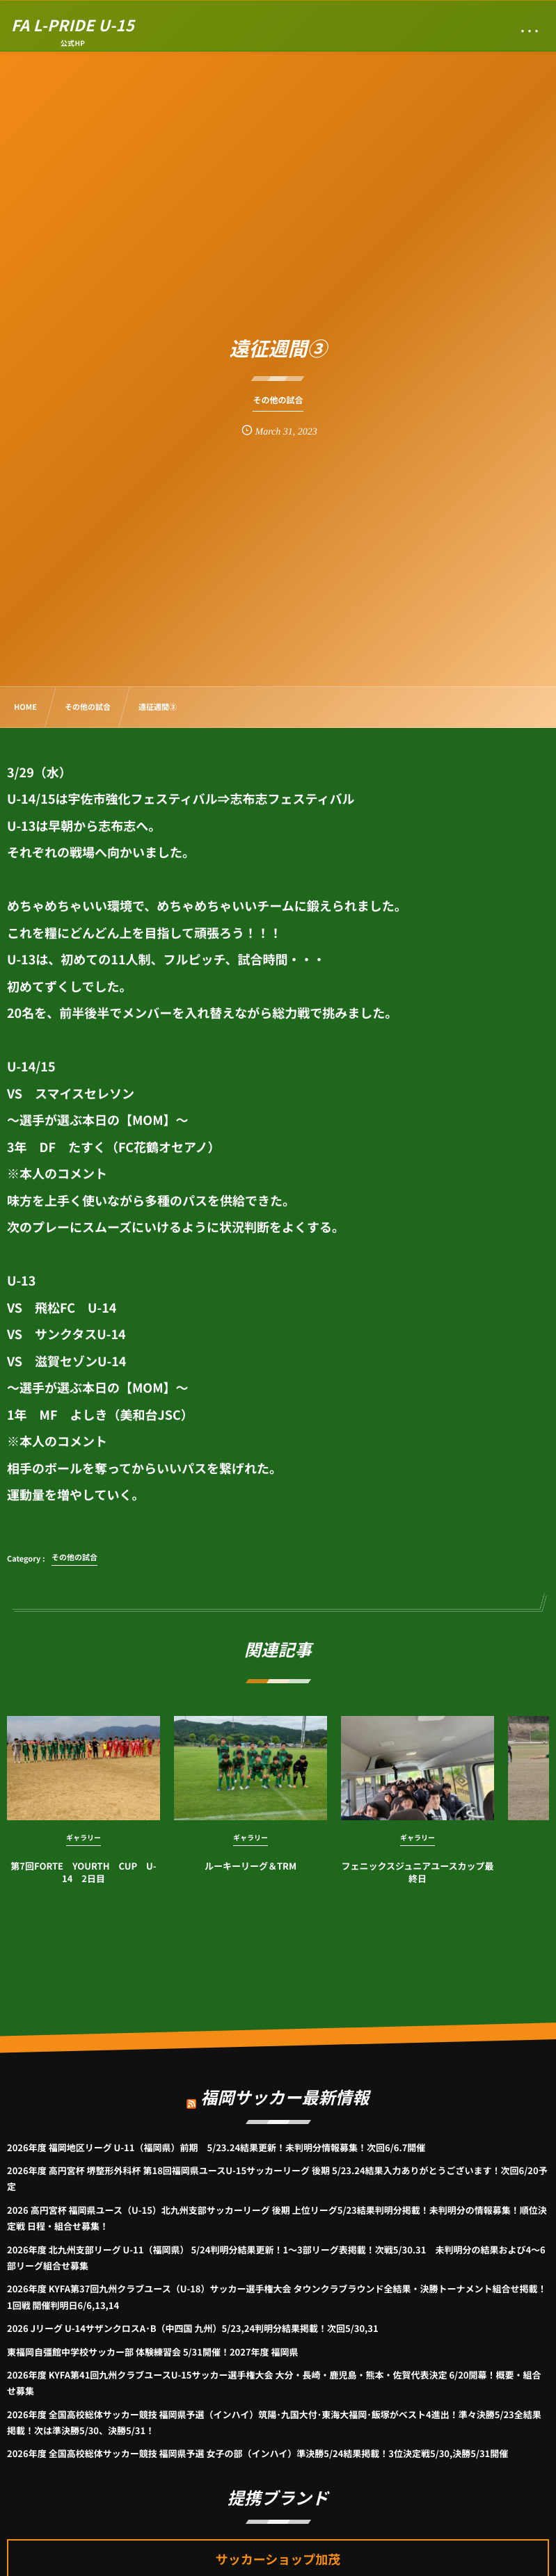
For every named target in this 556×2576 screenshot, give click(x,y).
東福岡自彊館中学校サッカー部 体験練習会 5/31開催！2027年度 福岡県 (153, 2351)
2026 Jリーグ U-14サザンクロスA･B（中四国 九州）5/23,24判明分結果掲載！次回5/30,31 (193, 2328)
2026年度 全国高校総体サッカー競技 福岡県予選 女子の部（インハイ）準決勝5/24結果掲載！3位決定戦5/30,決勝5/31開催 (257, 2453)
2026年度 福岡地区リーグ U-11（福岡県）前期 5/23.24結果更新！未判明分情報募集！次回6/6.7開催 (216, 2147)
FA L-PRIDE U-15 (72, 25)
